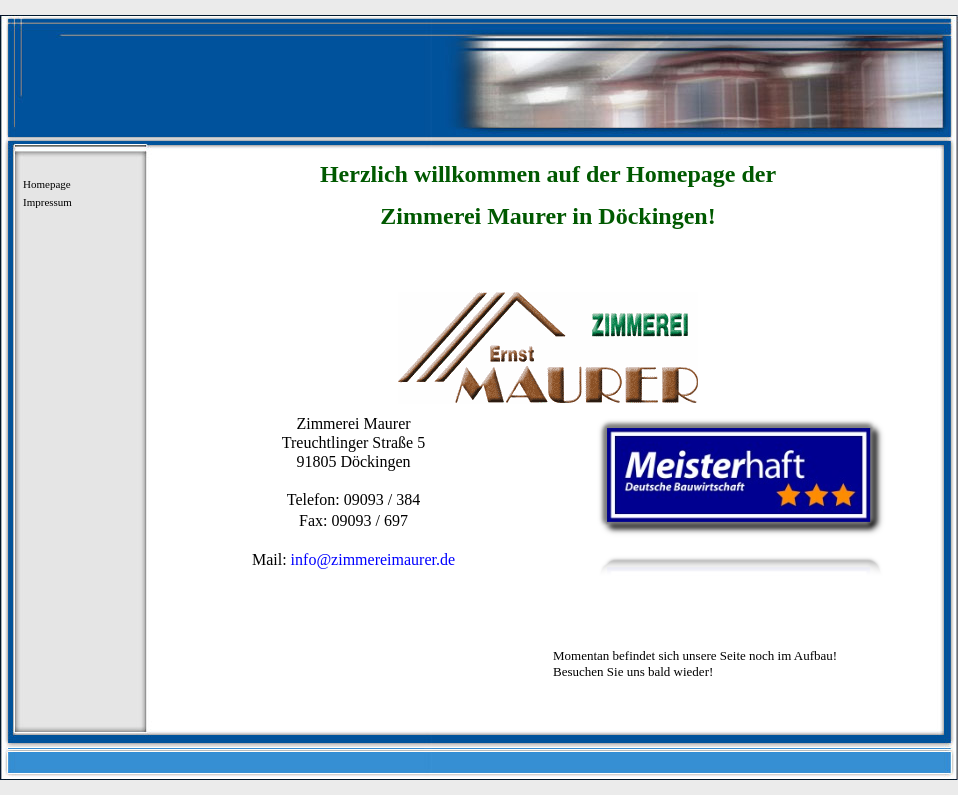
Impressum (47, 202)
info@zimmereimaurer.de (371, 559)
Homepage (47, 184)
